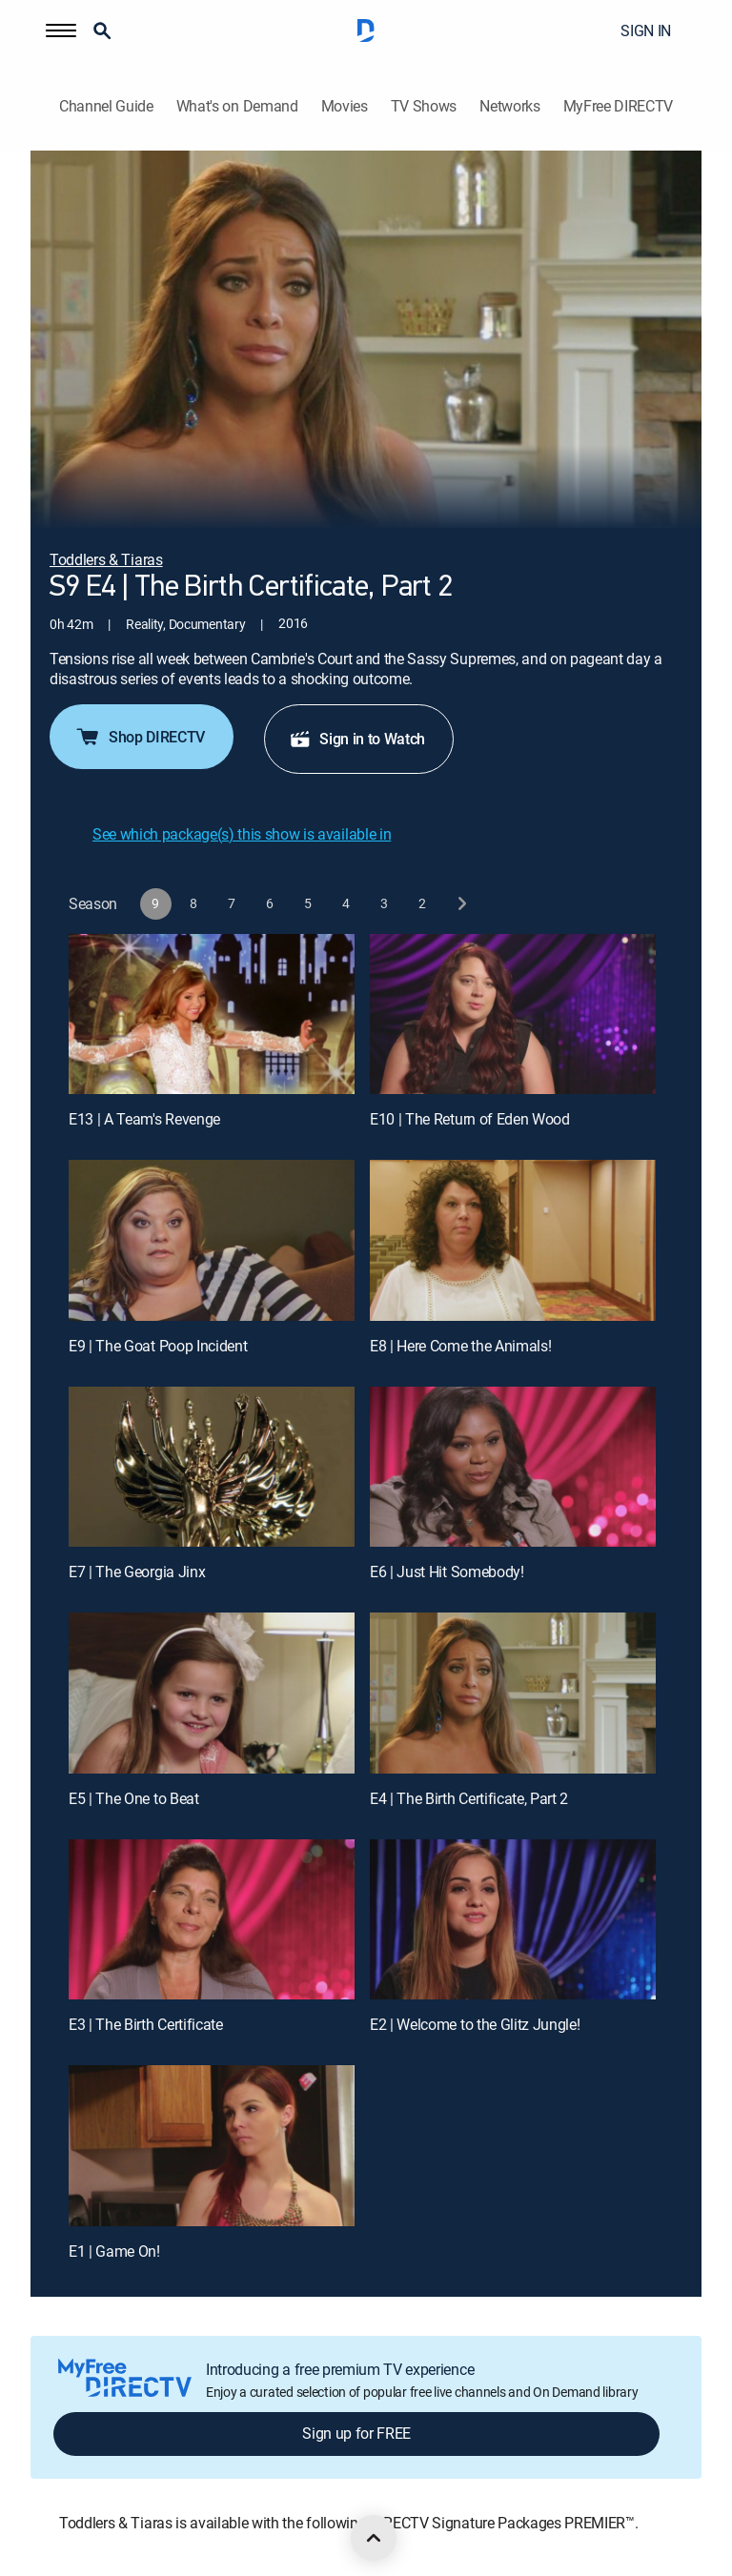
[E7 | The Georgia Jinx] (212, 1467)
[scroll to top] (373, 2537)
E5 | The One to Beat (134, 1798)
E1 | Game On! (114, 2251)
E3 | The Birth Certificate (146, 2024)
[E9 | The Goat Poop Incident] (212, 1240)
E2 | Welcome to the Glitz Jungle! (475, 2024)
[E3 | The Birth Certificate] (212, 1919)
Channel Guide (106, 106)
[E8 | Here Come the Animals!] (513, 1240)
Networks (509, 106)
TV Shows (424, 106)
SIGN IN (645, 30)
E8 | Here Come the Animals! (460, 1345)
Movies (344, 106)
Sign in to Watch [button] (357, 738)
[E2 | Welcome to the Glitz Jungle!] (513, 1919)
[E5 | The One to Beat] (212, 1693)
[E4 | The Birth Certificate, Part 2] (513, 1693)
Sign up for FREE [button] (356, 2433)
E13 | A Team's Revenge (144, 1118)
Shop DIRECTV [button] (139, 736)
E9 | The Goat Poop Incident (158, 1345)
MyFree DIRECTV (618, 106)
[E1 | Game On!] (212, 2145)
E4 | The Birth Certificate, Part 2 (469, 1798)
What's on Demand (237, 106)
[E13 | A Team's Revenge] (212, 1014)
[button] (61, 30)
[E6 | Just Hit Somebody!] (513, 1467)
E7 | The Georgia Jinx (137, 1571)
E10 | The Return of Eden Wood (470, 1118)
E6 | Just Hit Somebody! (447, 1571)
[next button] (461, 904)
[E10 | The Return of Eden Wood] (513, 1014)
